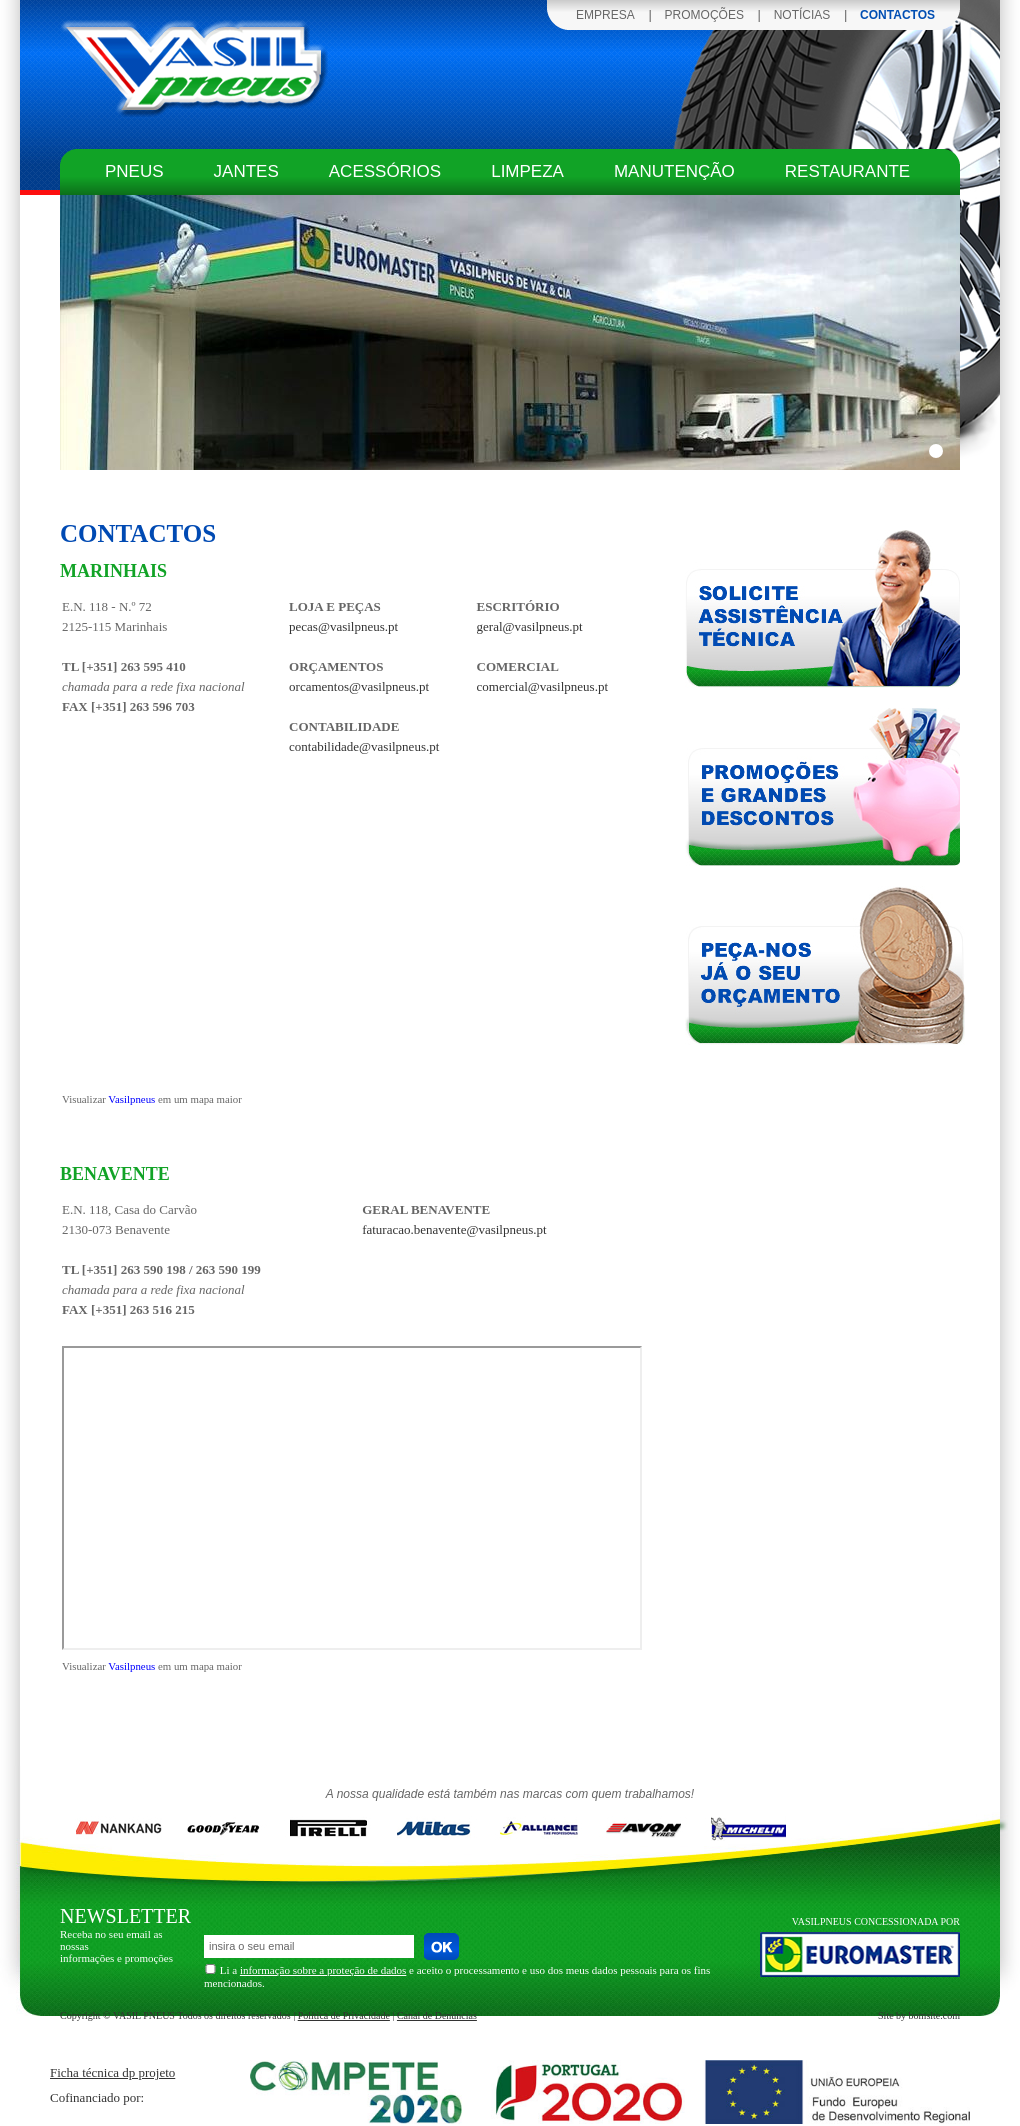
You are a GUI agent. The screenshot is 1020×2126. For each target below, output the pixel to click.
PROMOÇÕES (704, 15)
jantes (246, 171)
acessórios (385, 171)
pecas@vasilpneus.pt (343, 626)
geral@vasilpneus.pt (530, 626)
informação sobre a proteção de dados (323, 1970)
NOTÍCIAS (802, 15)
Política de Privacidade (344, 2015)
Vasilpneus (131, 1099)
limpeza (527, 171)
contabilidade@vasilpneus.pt (364, 746)
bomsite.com (934, 2015)
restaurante (847, 171)
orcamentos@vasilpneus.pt (359, 686)
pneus (134, 171)
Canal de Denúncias (437, 2015)
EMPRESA (605, 15)
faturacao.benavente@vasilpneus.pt (454, 1229)
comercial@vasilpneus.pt (542, 686)
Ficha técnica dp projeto (112, 2072)
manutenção (674, 171)
